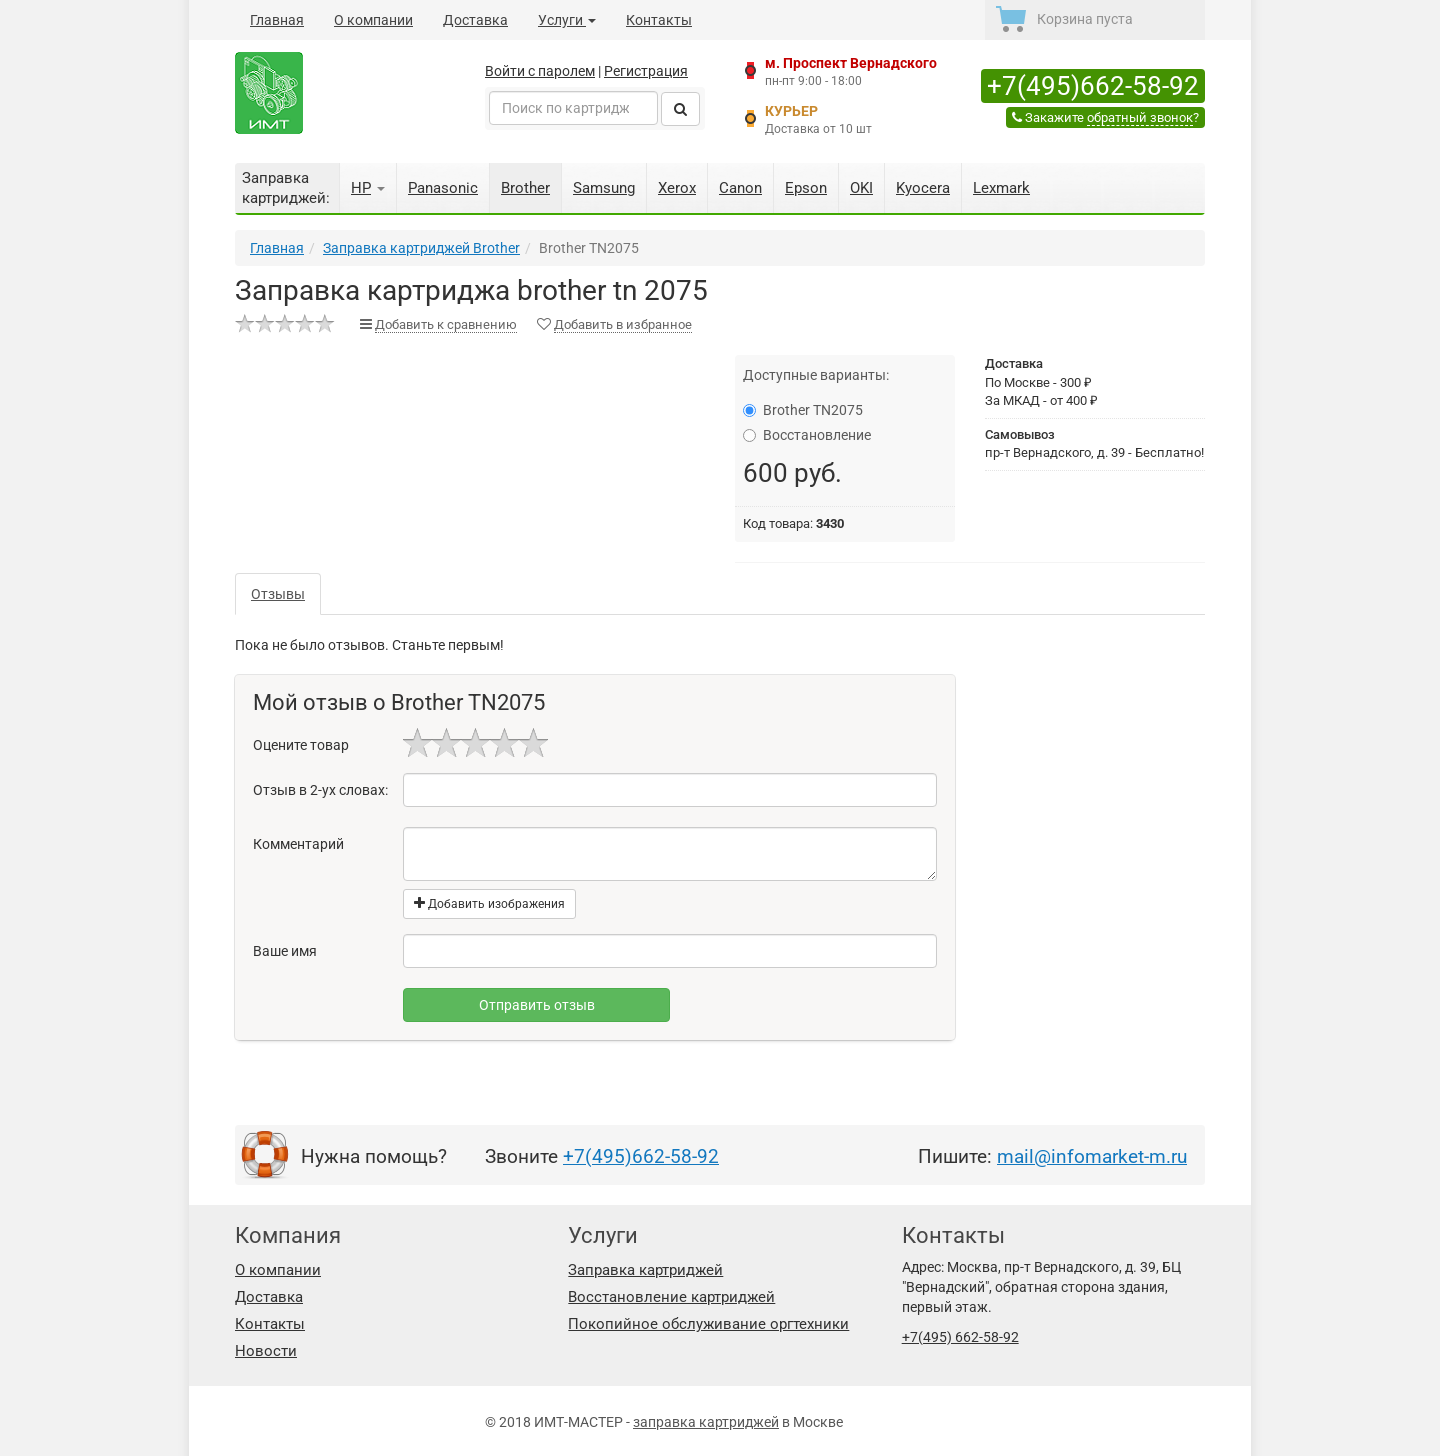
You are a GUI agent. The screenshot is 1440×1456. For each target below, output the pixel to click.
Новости (266, 1351)
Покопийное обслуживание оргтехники (708, 1324)
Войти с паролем (540, 71)
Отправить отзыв (537, 1005)
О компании (373, 20)
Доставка (475, 20)
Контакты (659, 20)
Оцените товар (301, 745)
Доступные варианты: (816, 375)
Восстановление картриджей (671, 1297)
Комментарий (298, 844)
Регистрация (646, 71)
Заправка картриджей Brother (421, 248)
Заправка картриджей (645, 1270)
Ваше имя (285, 951)
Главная (277, 20)
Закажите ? (1105, 118)
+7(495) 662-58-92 (960, 1337)
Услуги (567, 20)
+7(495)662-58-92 (1093, 86)
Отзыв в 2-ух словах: (320, 790)
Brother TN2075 (803, 410)
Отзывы (278, 594)
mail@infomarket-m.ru (1092, 1156)
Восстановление (807, 435)
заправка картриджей (706, 1422)
